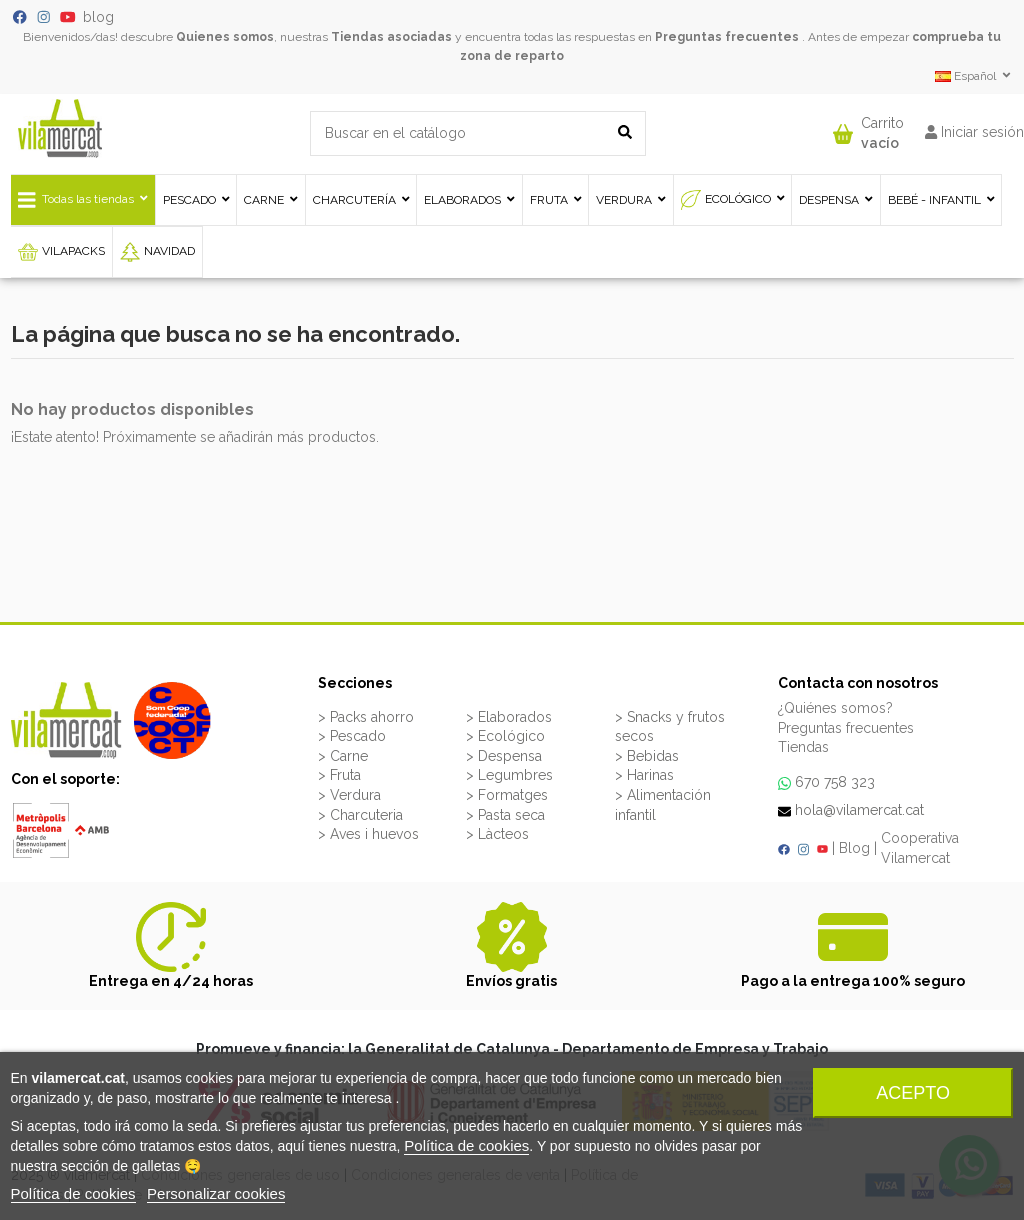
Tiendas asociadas (391, 37)
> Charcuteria (360, 815)
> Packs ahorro (366, 717)
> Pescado (352, 736)
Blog (854, 848)
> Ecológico (505, 736)
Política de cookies (466, 1145)
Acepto (913, 1093)
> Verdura (349, 795)
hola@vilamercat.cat (859, 810)
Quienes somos (225, 37)
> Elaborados (509, 717)
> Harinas (644, 775)
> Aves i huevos (368, 834)
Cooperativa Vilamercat (920, 848)
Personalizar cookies (216, 1193)
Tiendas (803, 747)
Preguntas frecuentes (727, 37)
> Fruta (339, 775)
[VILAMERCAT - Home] (60, 127)
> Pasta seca (505, 815)
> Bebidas (647, 756)
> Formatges (507, 795)
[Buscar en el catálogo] (625, 133)
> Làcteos (497, 834)
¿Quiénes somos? (835, 708)
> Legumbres (509, 775)
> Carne (343, 756)
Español (974, 76)
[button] (868, 128)
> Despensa (504, 756)
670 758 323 (835, 782)
